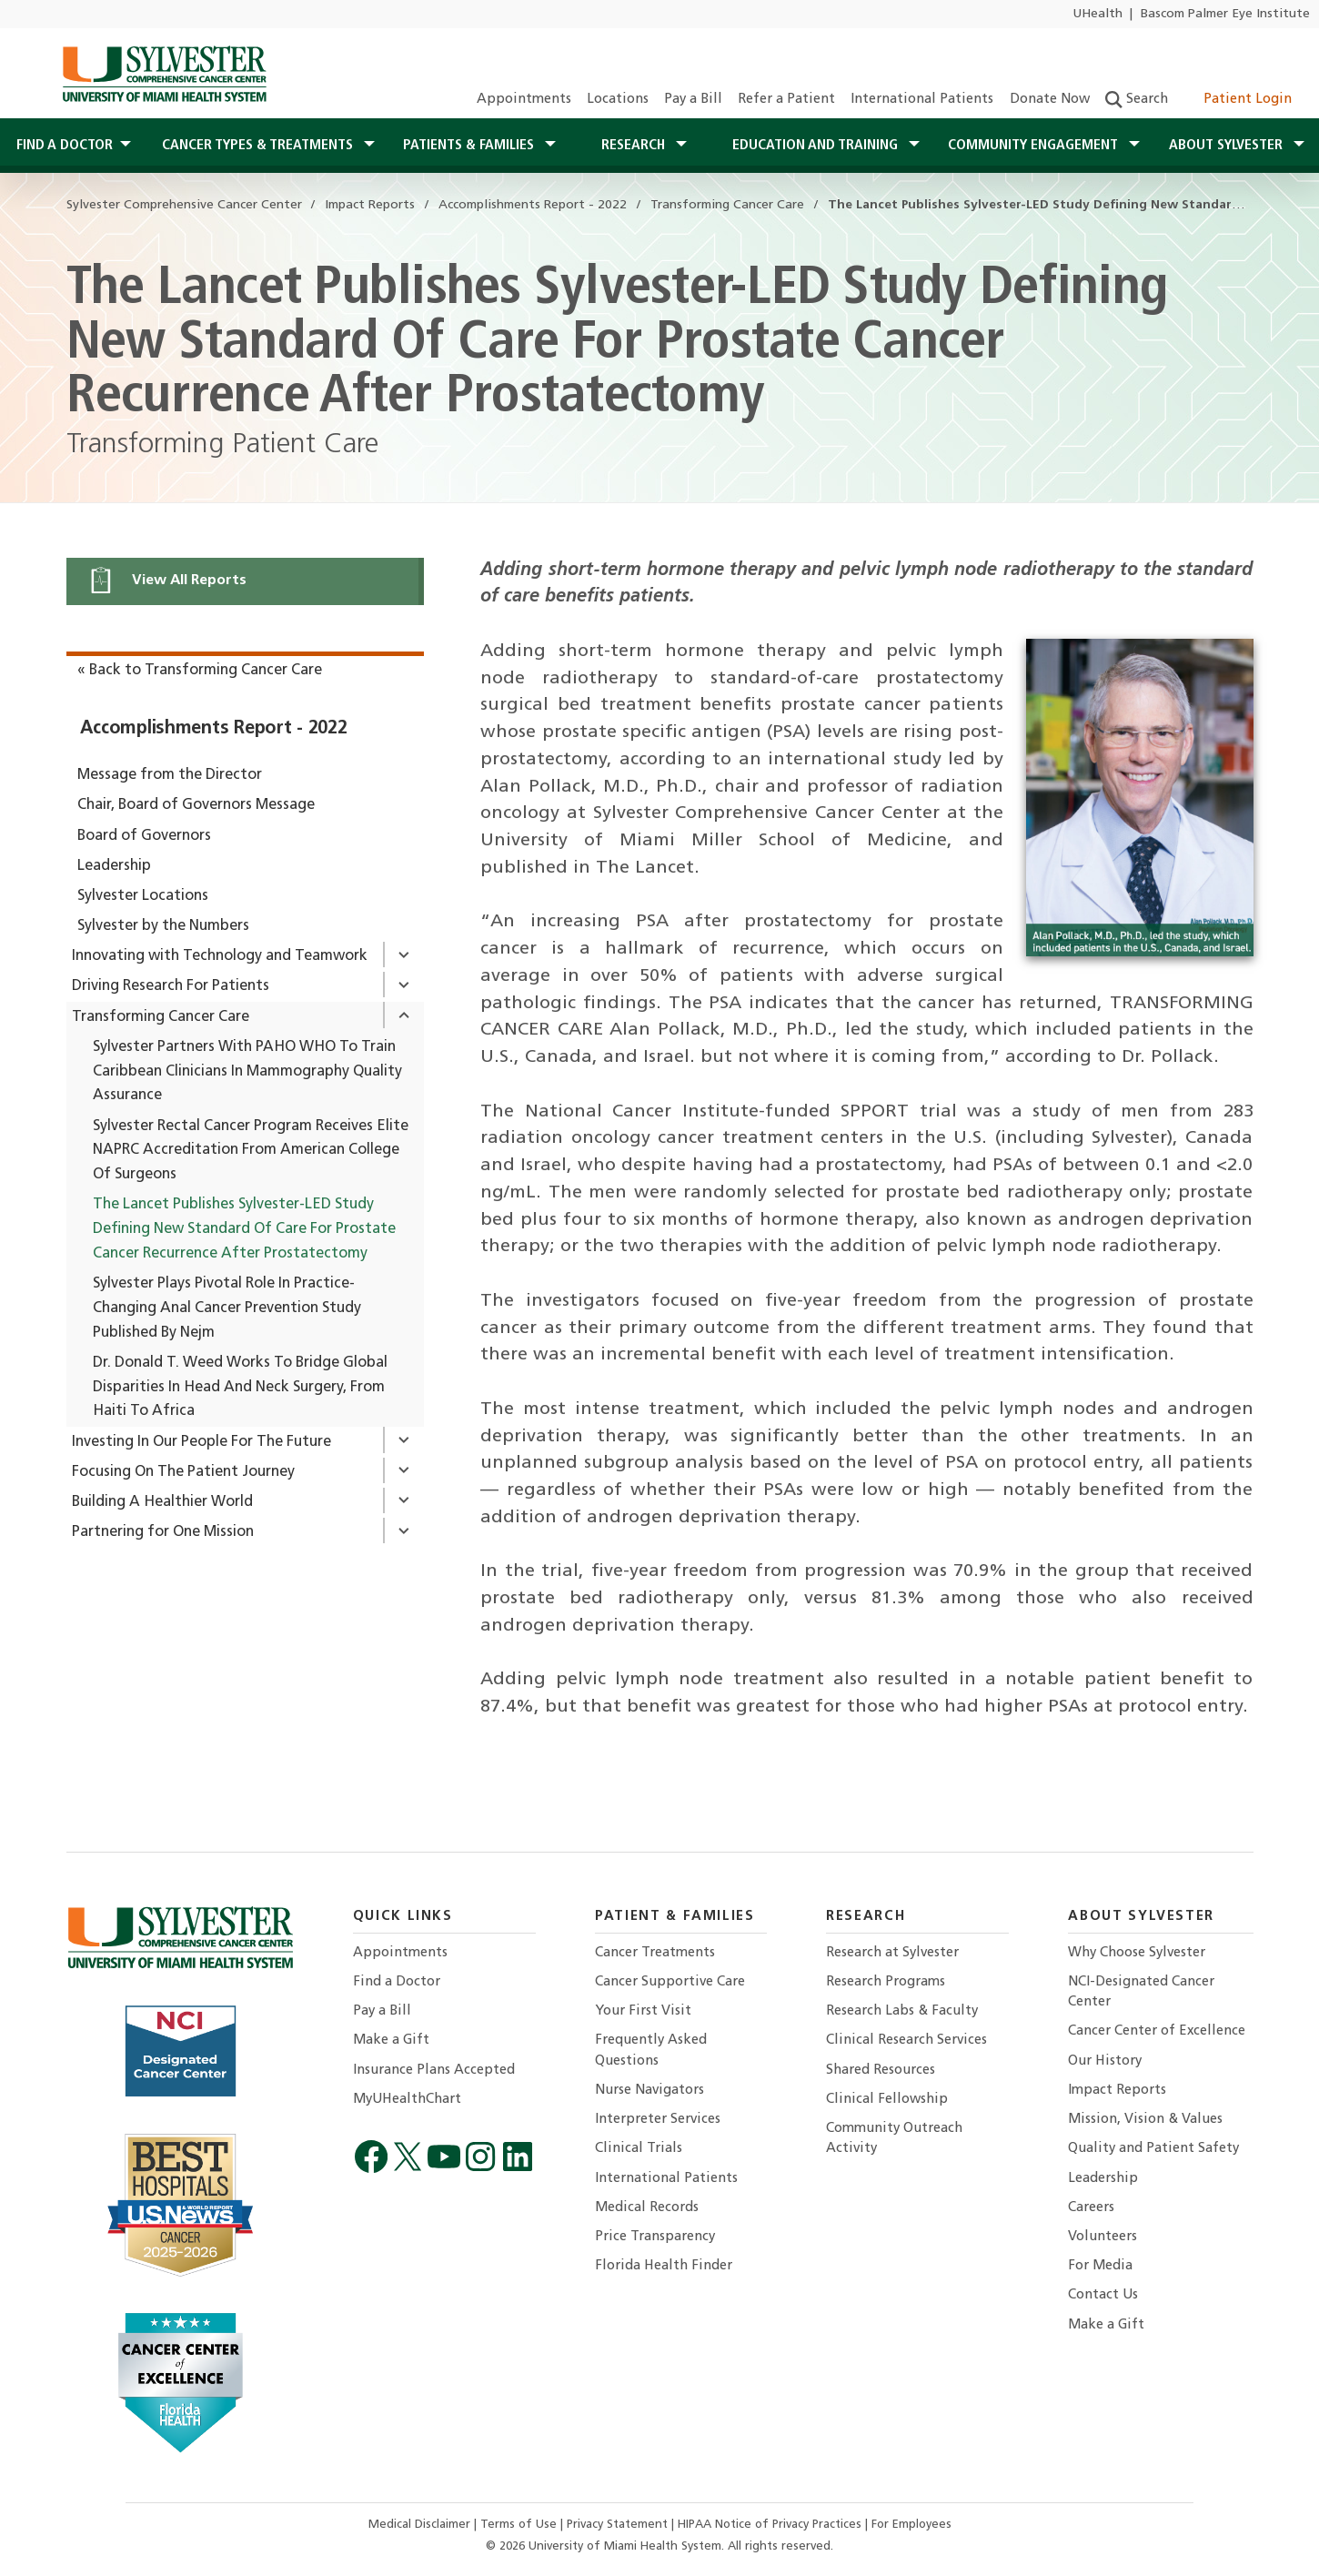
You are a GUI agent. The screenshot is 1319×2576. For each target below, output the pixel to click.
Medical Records (647, 2208)
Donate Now (1050, 99)
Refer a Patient (786, 99)
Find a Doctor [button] (64, 145)
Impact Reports (1117, 2090)
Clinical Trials (638, 2149)
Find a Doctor (396, 1982)
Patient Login (1237, 99)
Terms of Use (520, 2525)
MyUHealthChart (407, 2099)
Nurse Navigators (649, 2090)
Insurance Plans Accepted (434, 2070)
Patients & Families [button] (470, 145)
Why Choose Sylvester (1136, 1953)
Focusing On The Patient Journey (183, 1472)
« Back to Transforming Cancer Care (199, 670)
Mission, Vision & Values (1145, 2119)
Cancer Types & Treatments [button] (259, 145)
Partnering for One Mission (163, 1532)
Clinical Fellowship (887, 2099)
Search (1136, 99)
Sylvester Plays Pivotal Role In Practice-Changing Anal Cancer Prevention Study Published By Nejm (227, 1308)
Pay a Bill (693, 99)
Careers (1091, 2208)
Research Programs (885, 1982)
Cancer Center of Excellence (1156, 2031)
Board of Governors (144, 836)
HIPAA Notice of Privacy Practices (771, 2525)
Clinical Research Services (906, 2040)
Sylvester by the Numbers (163, 926)
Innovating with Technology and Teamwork (220, 956)
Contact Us (1103, 2295)
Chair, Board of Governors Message (196, 805)
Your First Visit (643, 2011)
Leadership (114, 866)
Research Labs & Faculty (902, 2011)
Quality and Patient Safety (1153, 2149)
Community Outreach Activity (894, 2139)
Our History (1105, 2061)
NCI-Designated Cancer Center (1141, 1992)
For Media (1100, 2266)
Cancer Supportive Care (670, 1982)
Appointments (524, 99)
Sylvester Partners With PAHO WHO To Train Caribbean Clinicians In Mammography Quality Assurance (247, 1072)
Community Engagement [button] (1035, 145)
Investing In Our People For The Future (201, 1442)
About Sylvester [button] (1227, 145)
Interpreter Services (657, 2119)
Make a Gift (391, 2040)
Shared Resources (880, 2070)
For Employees (911, 2525)
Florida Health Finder (663, 2266)
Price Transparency (655, 2237)
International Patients (922, 99)
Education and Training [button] (816, 145)
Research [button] (635, 145)
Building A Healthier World (162, 1502)
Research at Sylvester (892, 1953)
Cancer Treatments (655, 1953)
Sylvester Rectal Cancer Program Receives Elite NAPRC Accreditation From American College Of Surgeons (250, 1151)
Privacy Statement (619, 2525)
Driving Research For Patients (170, 986)
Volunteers (1102, 2237)
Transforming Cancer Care (160, 1017)
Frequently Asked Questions (651, 2050)
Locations (618, 99)
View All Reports (167, 580)
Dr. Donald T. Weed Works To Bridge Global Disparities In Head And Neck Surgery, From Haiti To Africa (240, 1387)
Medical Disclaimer (421, 2525)
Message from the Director (169, 775)
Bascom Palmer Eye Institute (1225, 14)
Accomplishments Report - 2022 (213, 729)
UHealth (1097, 14)
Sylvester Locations (142, 896)
